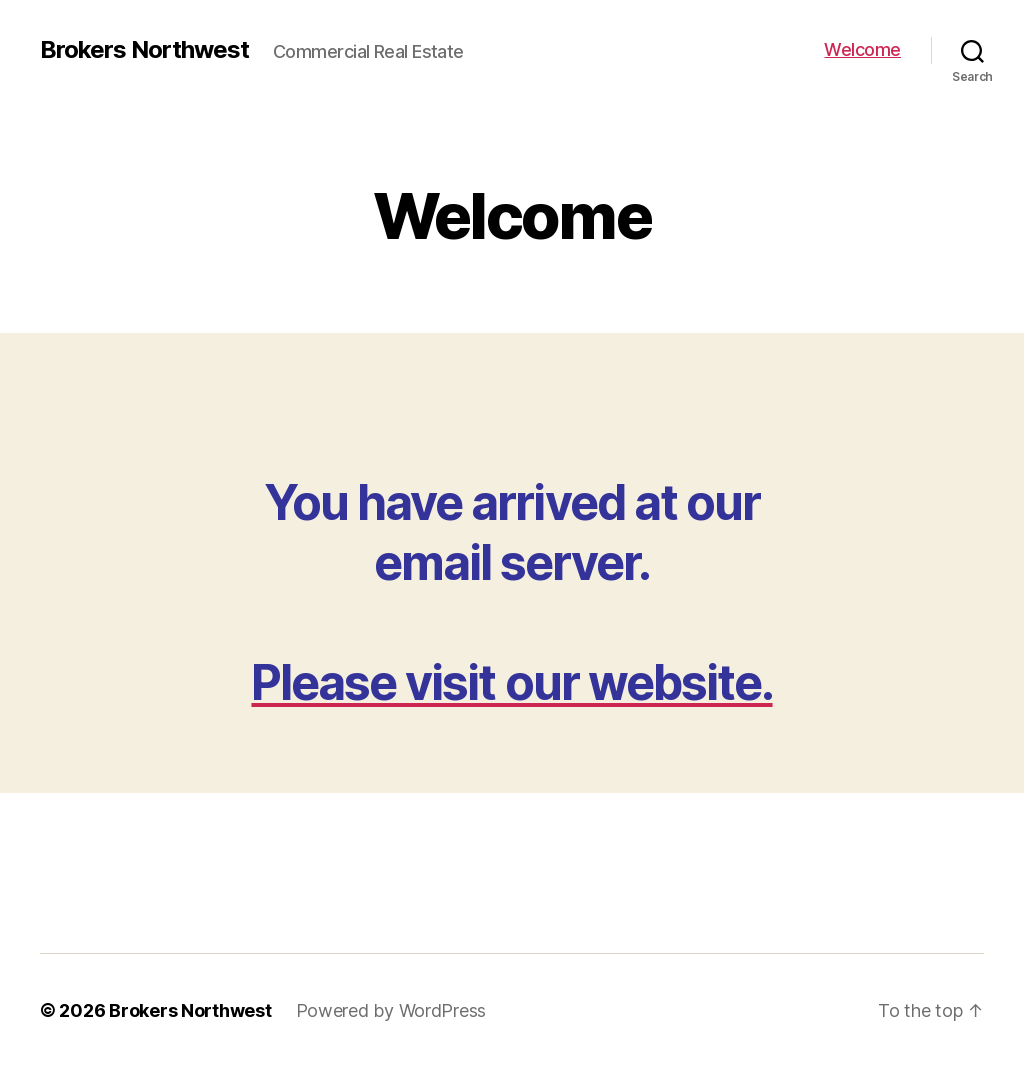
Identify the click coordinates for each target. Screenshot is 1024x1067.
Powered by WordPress (391, 1010)
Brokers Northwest (144, 50)
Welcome (862, 49)
